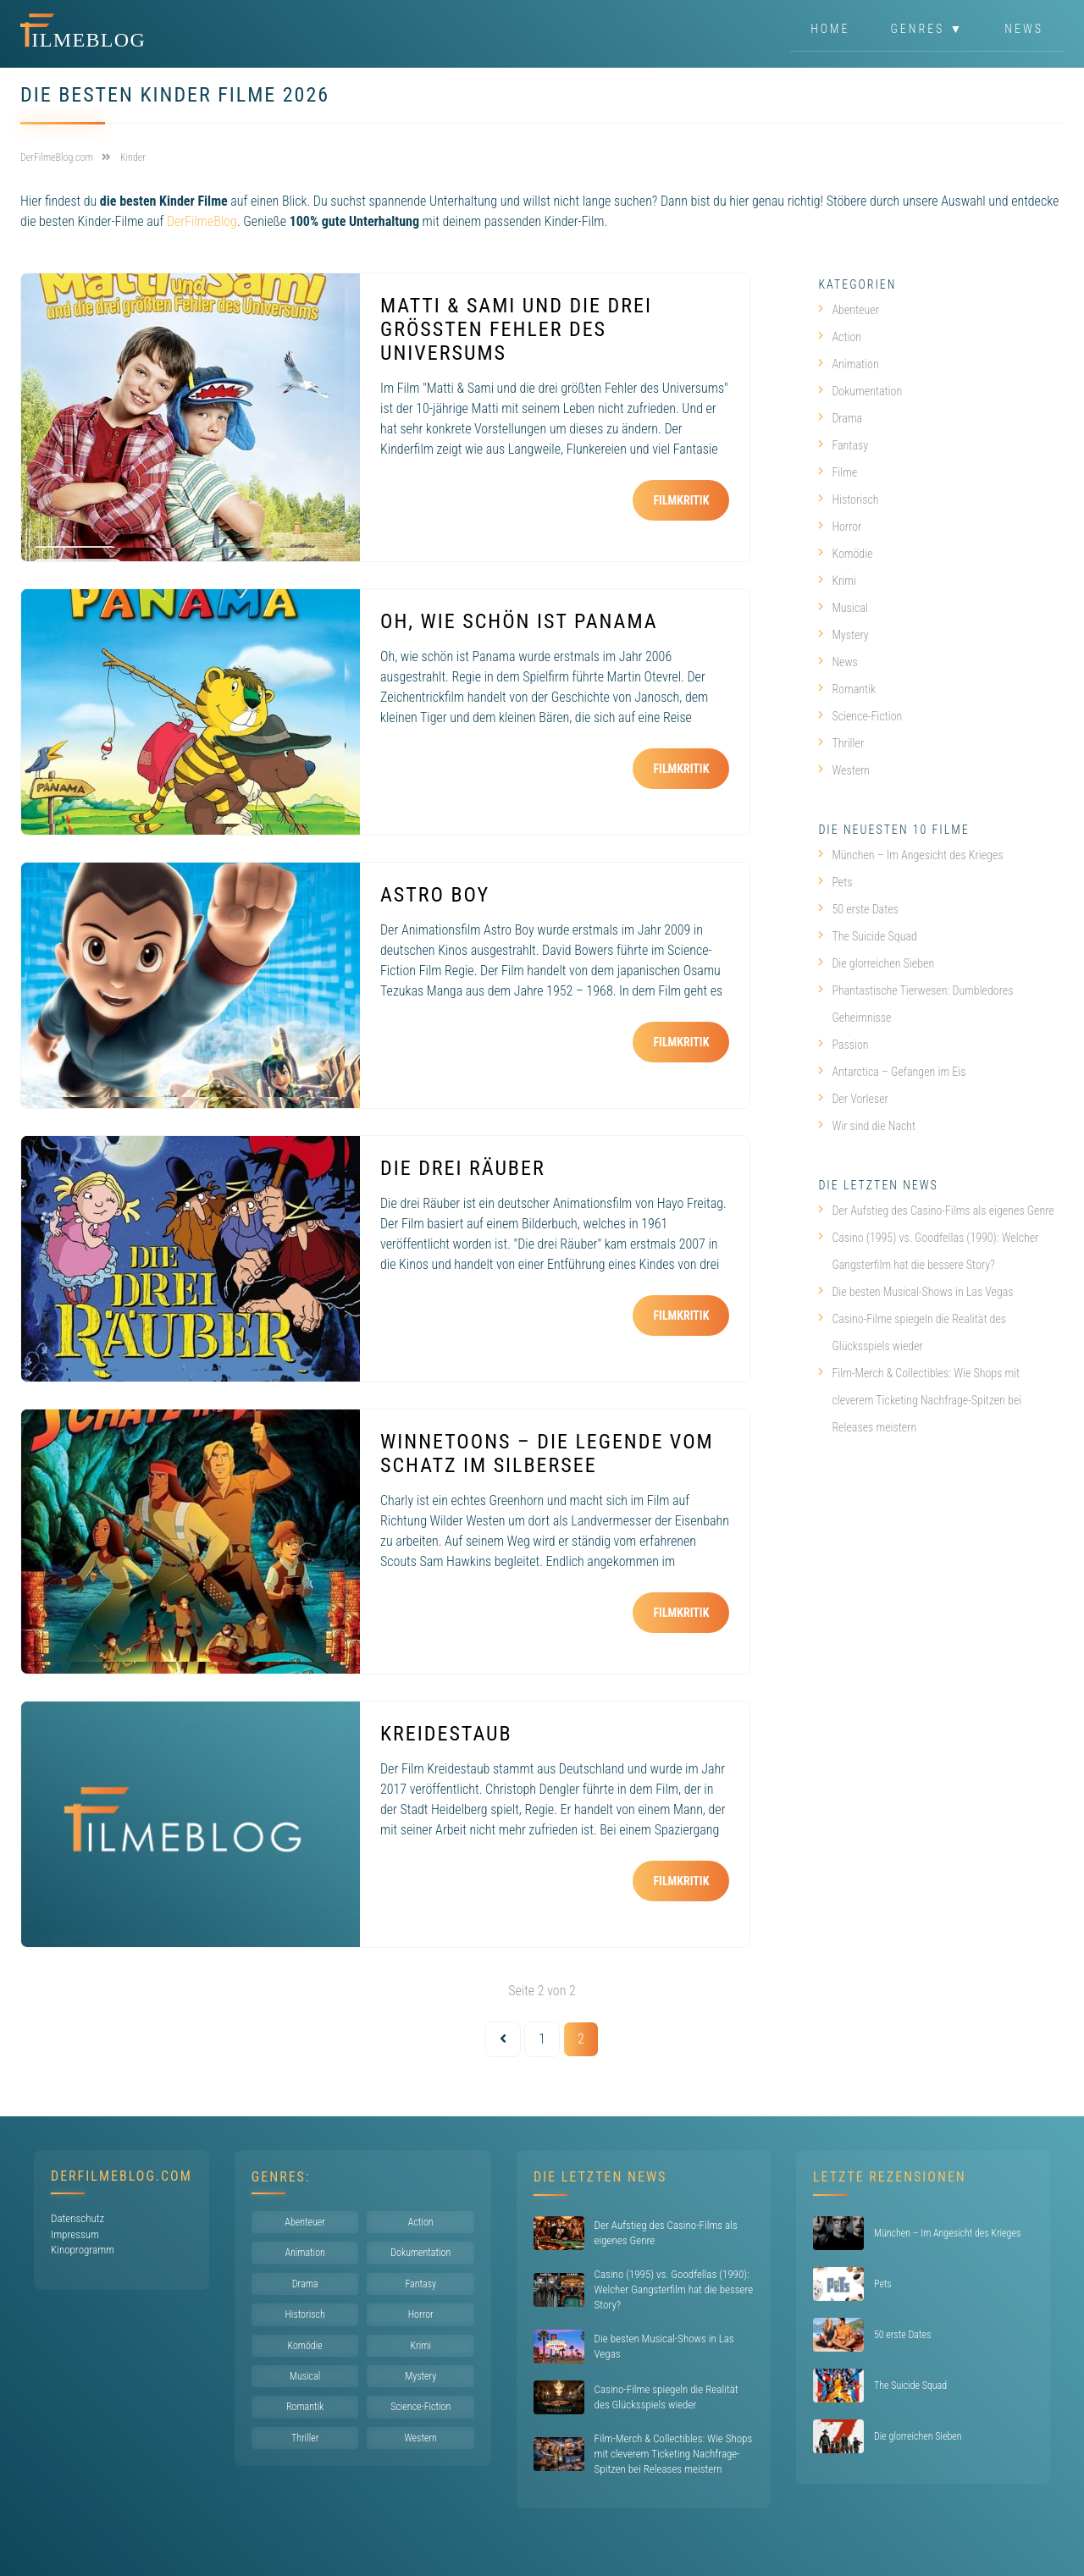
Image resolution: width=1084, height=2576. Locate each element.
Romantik (847, 689)
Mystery (843, 635)
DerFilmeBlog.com (121, 2176)
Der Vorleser (853, 1099)
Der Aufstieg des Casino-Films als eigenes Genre (936, 1210)
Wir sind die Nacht (866, 1126)
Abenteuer (848, 310)
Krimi (837, 580)
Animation (848, 364)
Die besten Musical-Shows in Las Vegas (915, 1292)
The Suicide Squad (867, 936)
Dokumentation (860, 391)
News (1023, 29)
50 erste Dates (858, 909)
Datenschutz (77, 2218)
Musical (842, 608)
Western (844, 770)
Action (839, 337)
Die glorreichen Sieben (876, 963)
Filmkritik (681, 500)
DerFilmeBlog (202, 221)
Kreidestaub (446, 1734)
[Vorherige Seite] (503, 2039)
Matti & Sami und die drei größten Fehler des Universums (516, 329)
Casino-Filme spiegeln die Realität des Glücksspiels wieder (912, 1332)
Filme (837, 472)
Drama (840, 418)
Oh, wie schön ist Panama (519, 621)
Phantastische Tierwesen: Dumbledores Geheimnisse (915, 1004)
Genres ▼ (928, 29)
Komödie (845, 553)
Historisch (848, 499)
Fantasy (843, 445)
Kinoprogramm (82, 2249)
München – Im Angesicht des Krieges (910, 855)
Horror (839, 526)
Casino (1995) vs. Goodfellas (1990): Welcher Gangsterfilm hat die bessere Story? (928, 1251)
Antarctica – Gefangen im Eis (891, 1071)
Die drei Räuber (462, 1168)
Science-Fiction (860, 716)
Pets (835, 882)
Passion (843, 1044)
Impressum (75, 2234)
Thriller (841, 743)
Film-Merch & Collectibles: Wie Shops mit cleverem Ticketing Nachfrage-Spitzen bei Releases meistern (919, 1400)
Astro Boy (434, 895)
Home (829, 29)
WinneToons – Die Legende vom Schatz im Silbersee (547, 1453)
